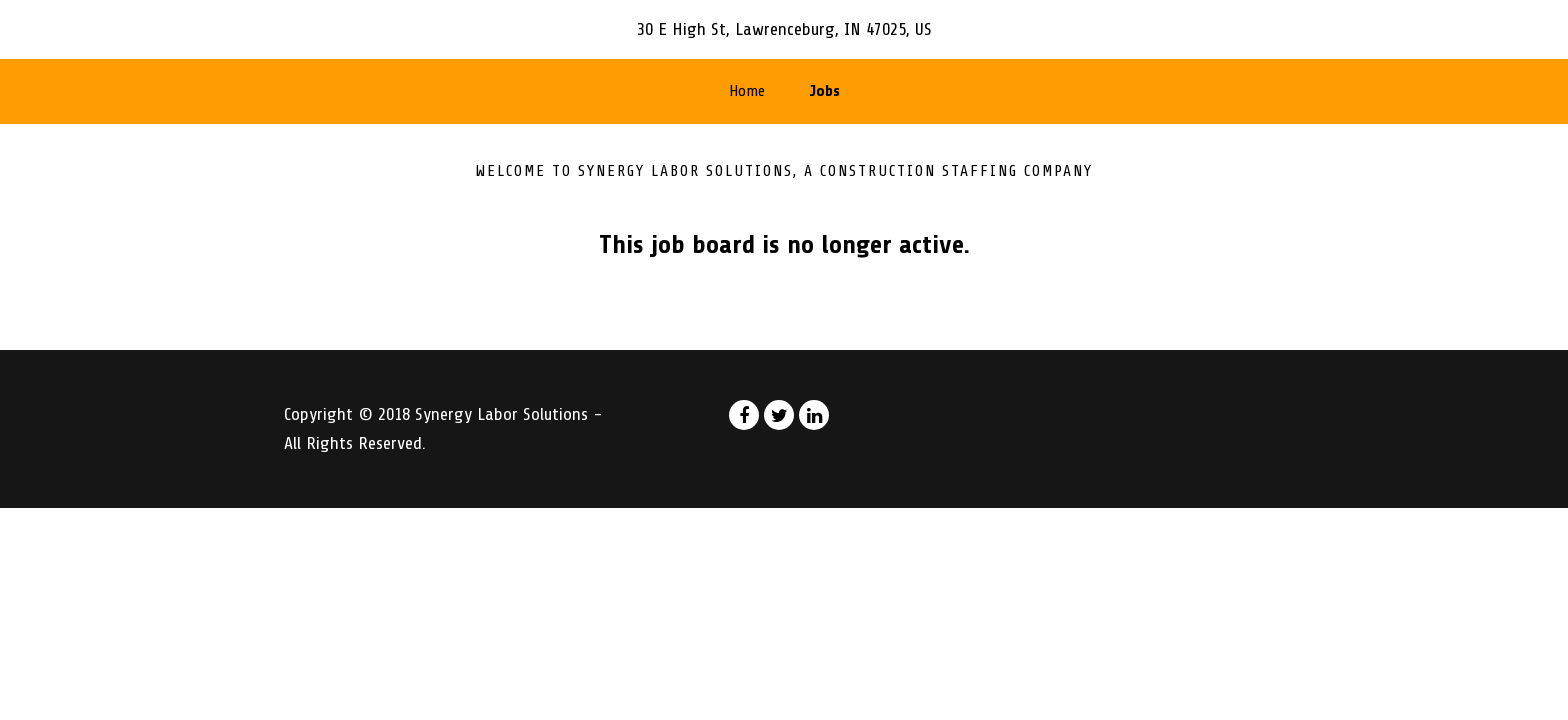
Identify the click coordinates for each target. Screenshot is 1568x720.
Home (747, 91)
